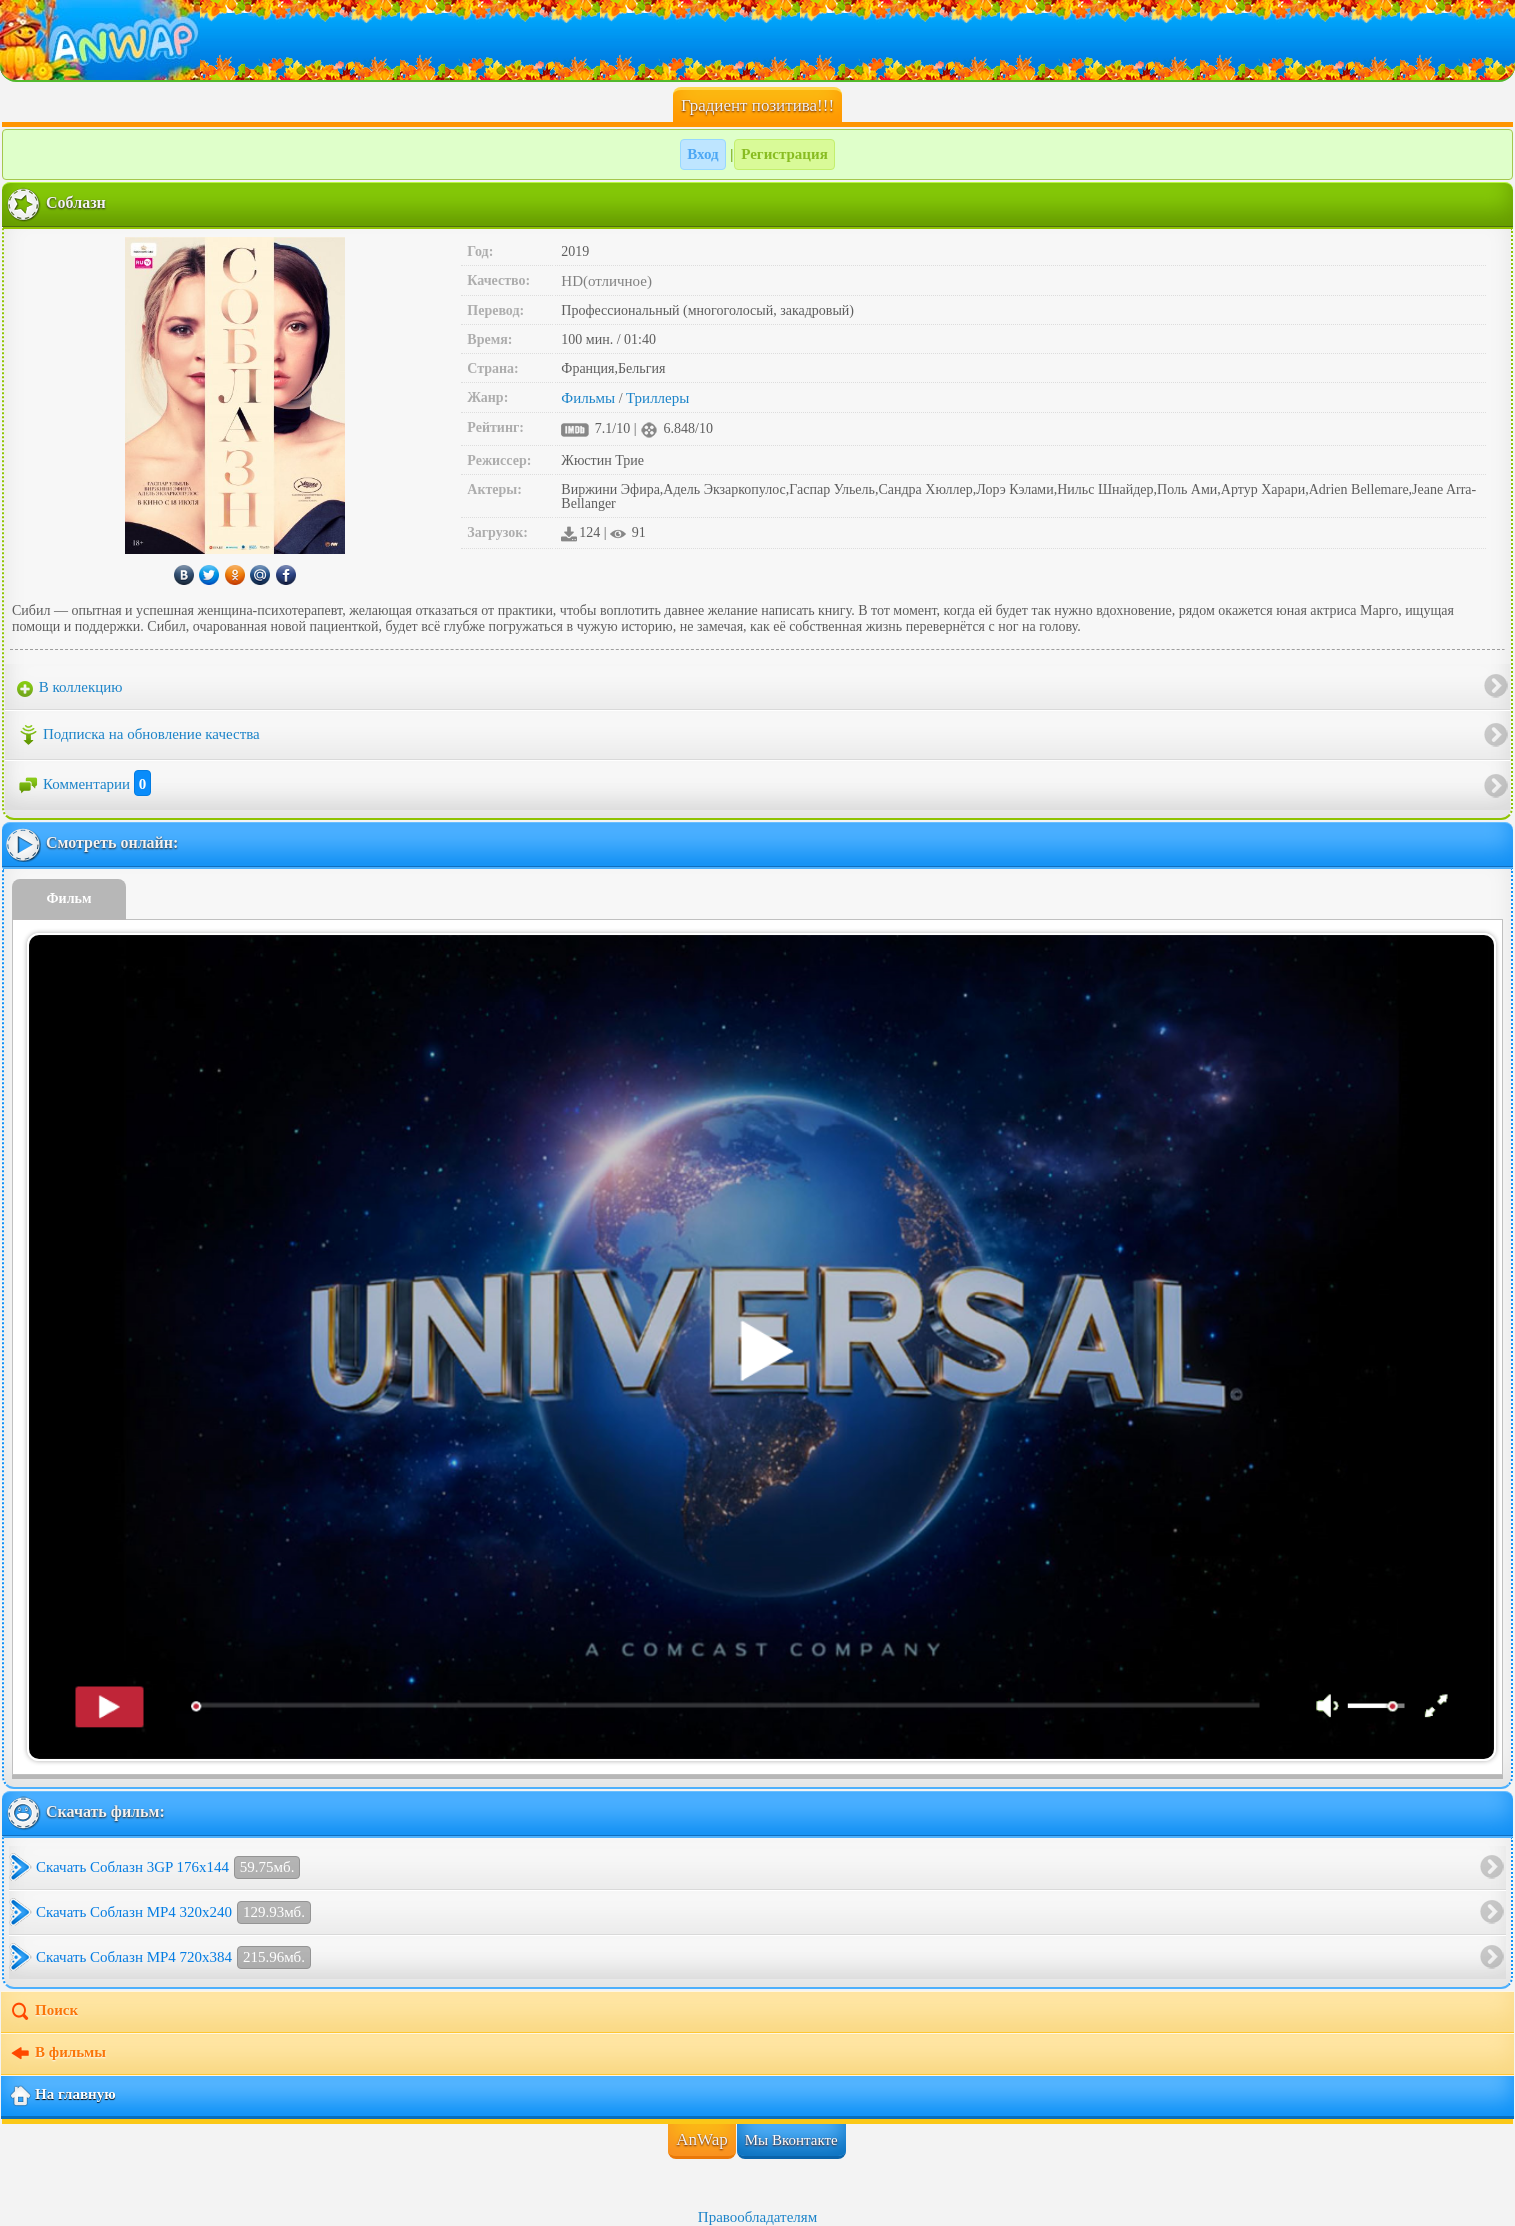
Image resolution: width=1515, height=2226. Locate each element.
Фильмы (588, 398)
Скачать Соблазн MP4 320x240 (173, 1912)
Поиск (43, 2012)
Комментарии (84, 784)
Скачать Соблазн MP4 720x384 (173, 1957)
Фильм (69, 898)
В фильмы (57, 2054)
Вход (702, 154)
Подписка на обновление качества (138, 735)
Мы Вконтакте (791, 2140)
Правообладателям (757, 2217)
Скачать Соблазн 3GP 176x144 (168, 1867)
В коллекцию (70, 688)
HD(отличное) (606, 281)
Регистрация (784, 154)
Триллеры (657, 398)
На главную (62, 2096)
